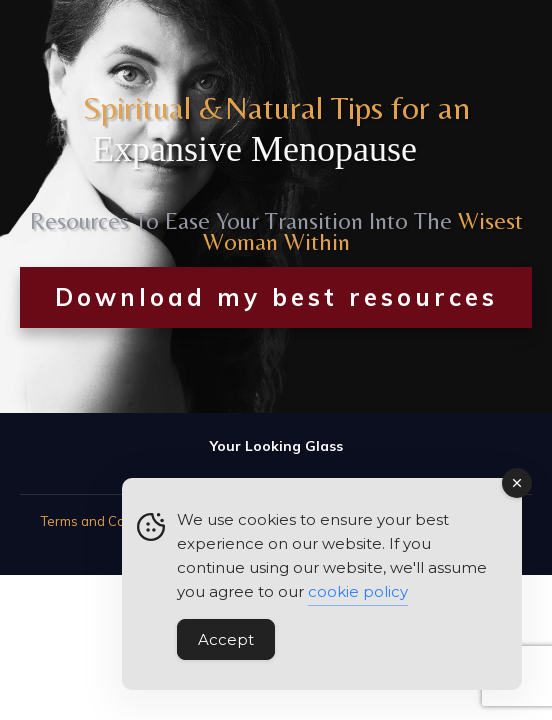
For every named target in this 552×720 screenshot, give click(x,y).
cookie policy (358, 592)
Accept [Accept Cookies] (226, 640)
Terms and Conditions (107, 521)
